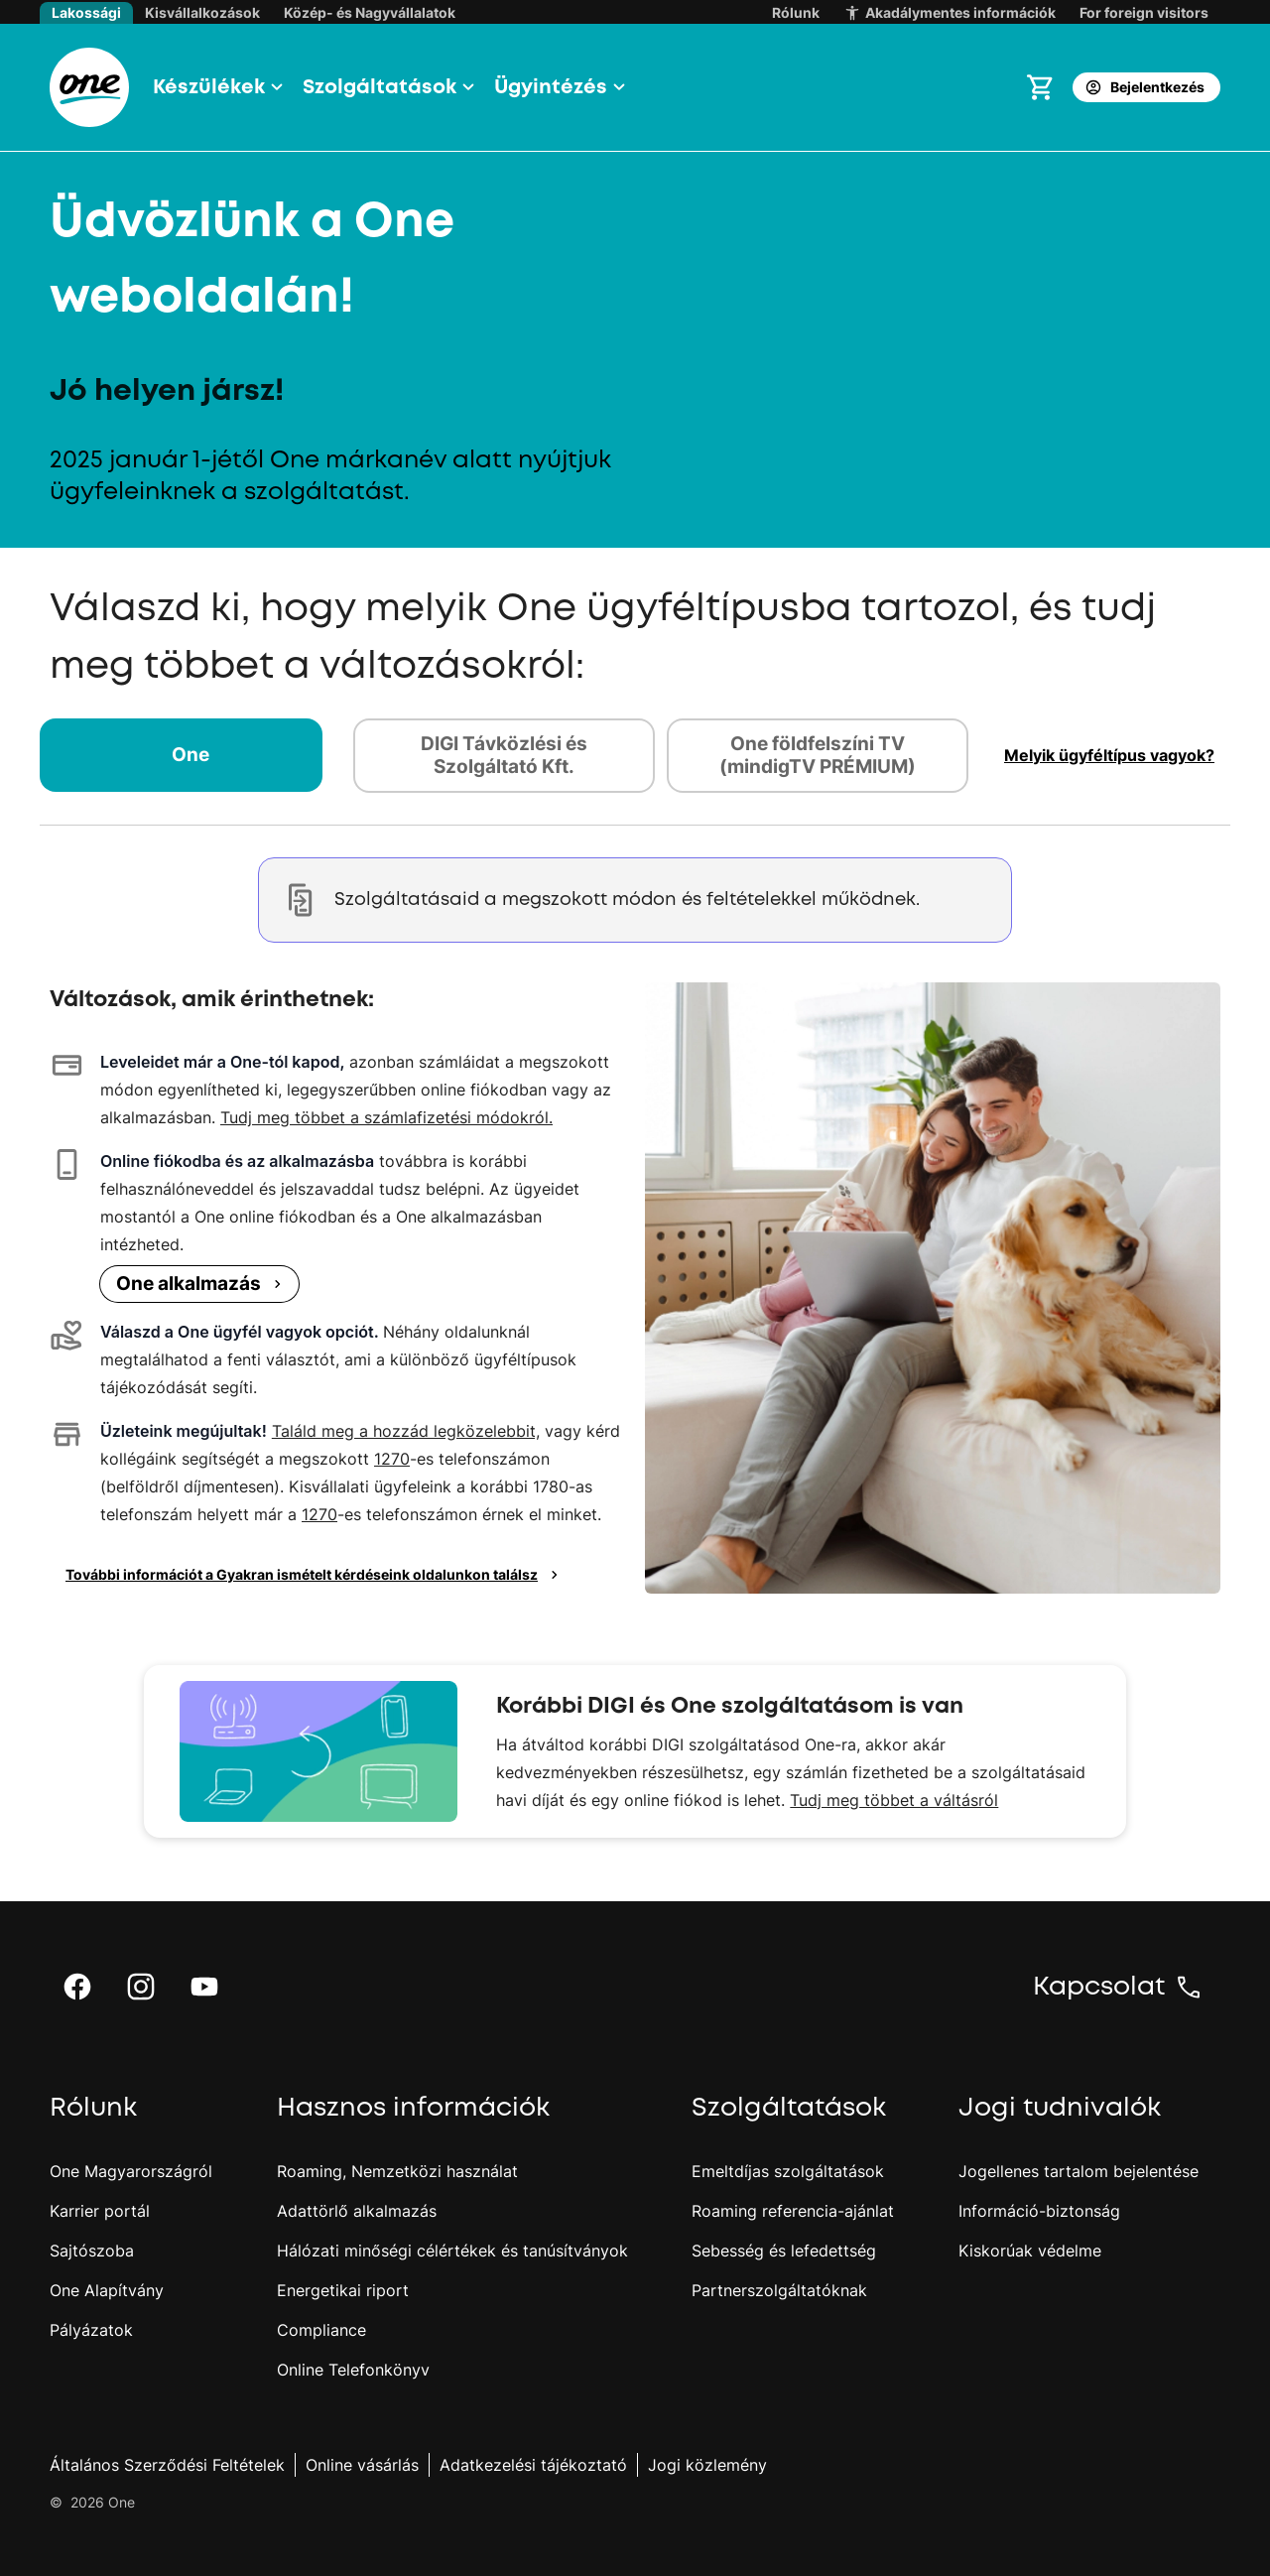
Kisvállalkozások (202, 12)
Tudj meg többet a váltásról (894, 1800)
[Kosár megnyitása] (1041, 87)
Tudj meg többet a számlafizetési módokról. (386, 1117)
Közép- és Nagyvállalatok (369, 12)
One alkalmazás (201, 1283)
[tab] (190, 756)
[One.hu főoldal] (89, 87)
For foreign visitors (1144, 12)
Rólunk (796, 12)
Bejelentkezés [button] (1144, 87)
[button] (216, 87)
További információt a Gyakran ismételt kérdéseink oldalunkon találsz (314, 1575)
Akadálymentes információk (949, 13)
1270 (392, 1459)
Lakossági (86, 12)
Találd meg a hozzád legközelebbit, (406, 1431)
